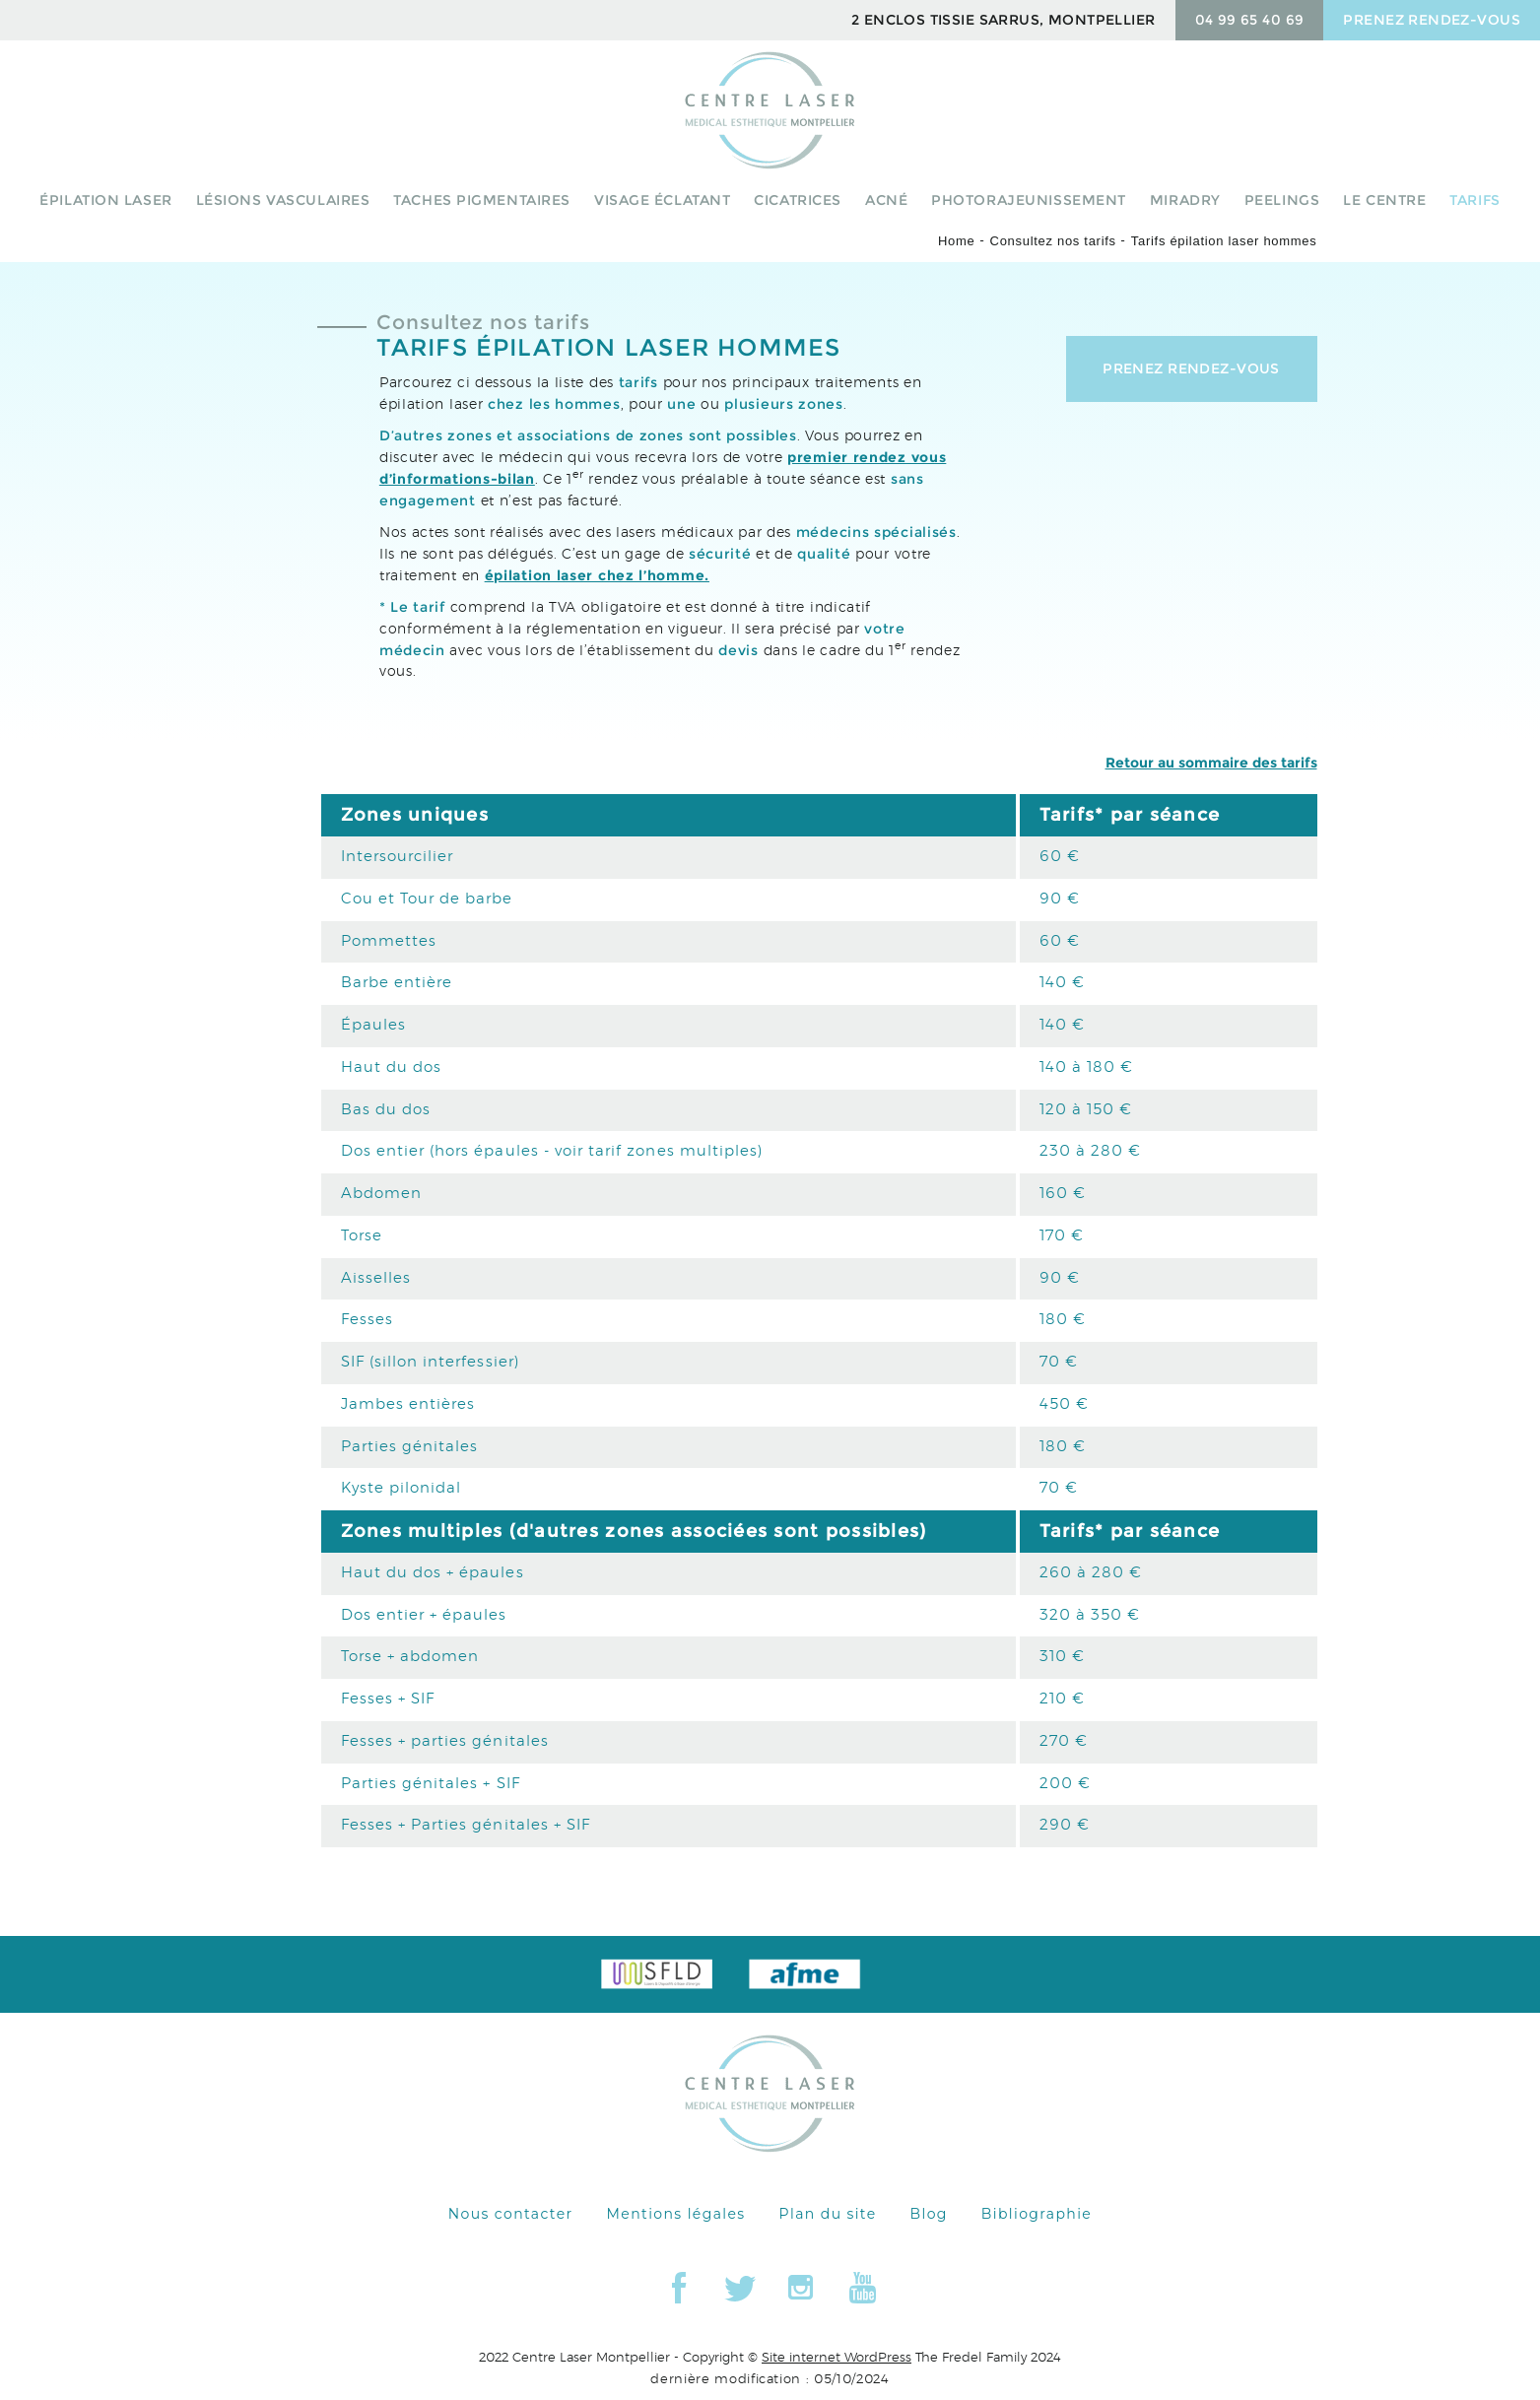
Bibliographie (1036, 2214)
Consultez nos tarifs (1053, 240)
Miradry (1185, 200)
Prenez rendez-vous (1191, 368)
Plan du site (828, 2214)
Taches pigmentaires (481, 200)
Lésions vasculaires (283, 200)
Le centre (1384, 200)
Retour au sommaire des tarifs (1211, 762)
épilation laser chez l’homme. (597, 575)
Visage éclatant (662, 200)
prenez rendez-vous (1431, 20)
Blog (929, 2214)
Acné (886, 200)
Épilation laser (105, 200)
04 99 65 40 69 (1250, 20)
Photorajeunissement (1028, 200)
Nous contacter (510, 2214)
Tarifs (1474, 200)
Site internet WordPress (836, 2358)
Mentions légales (676, 2214)
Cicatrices (797, 200)
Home (956, 240)
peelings (1281, 200)
